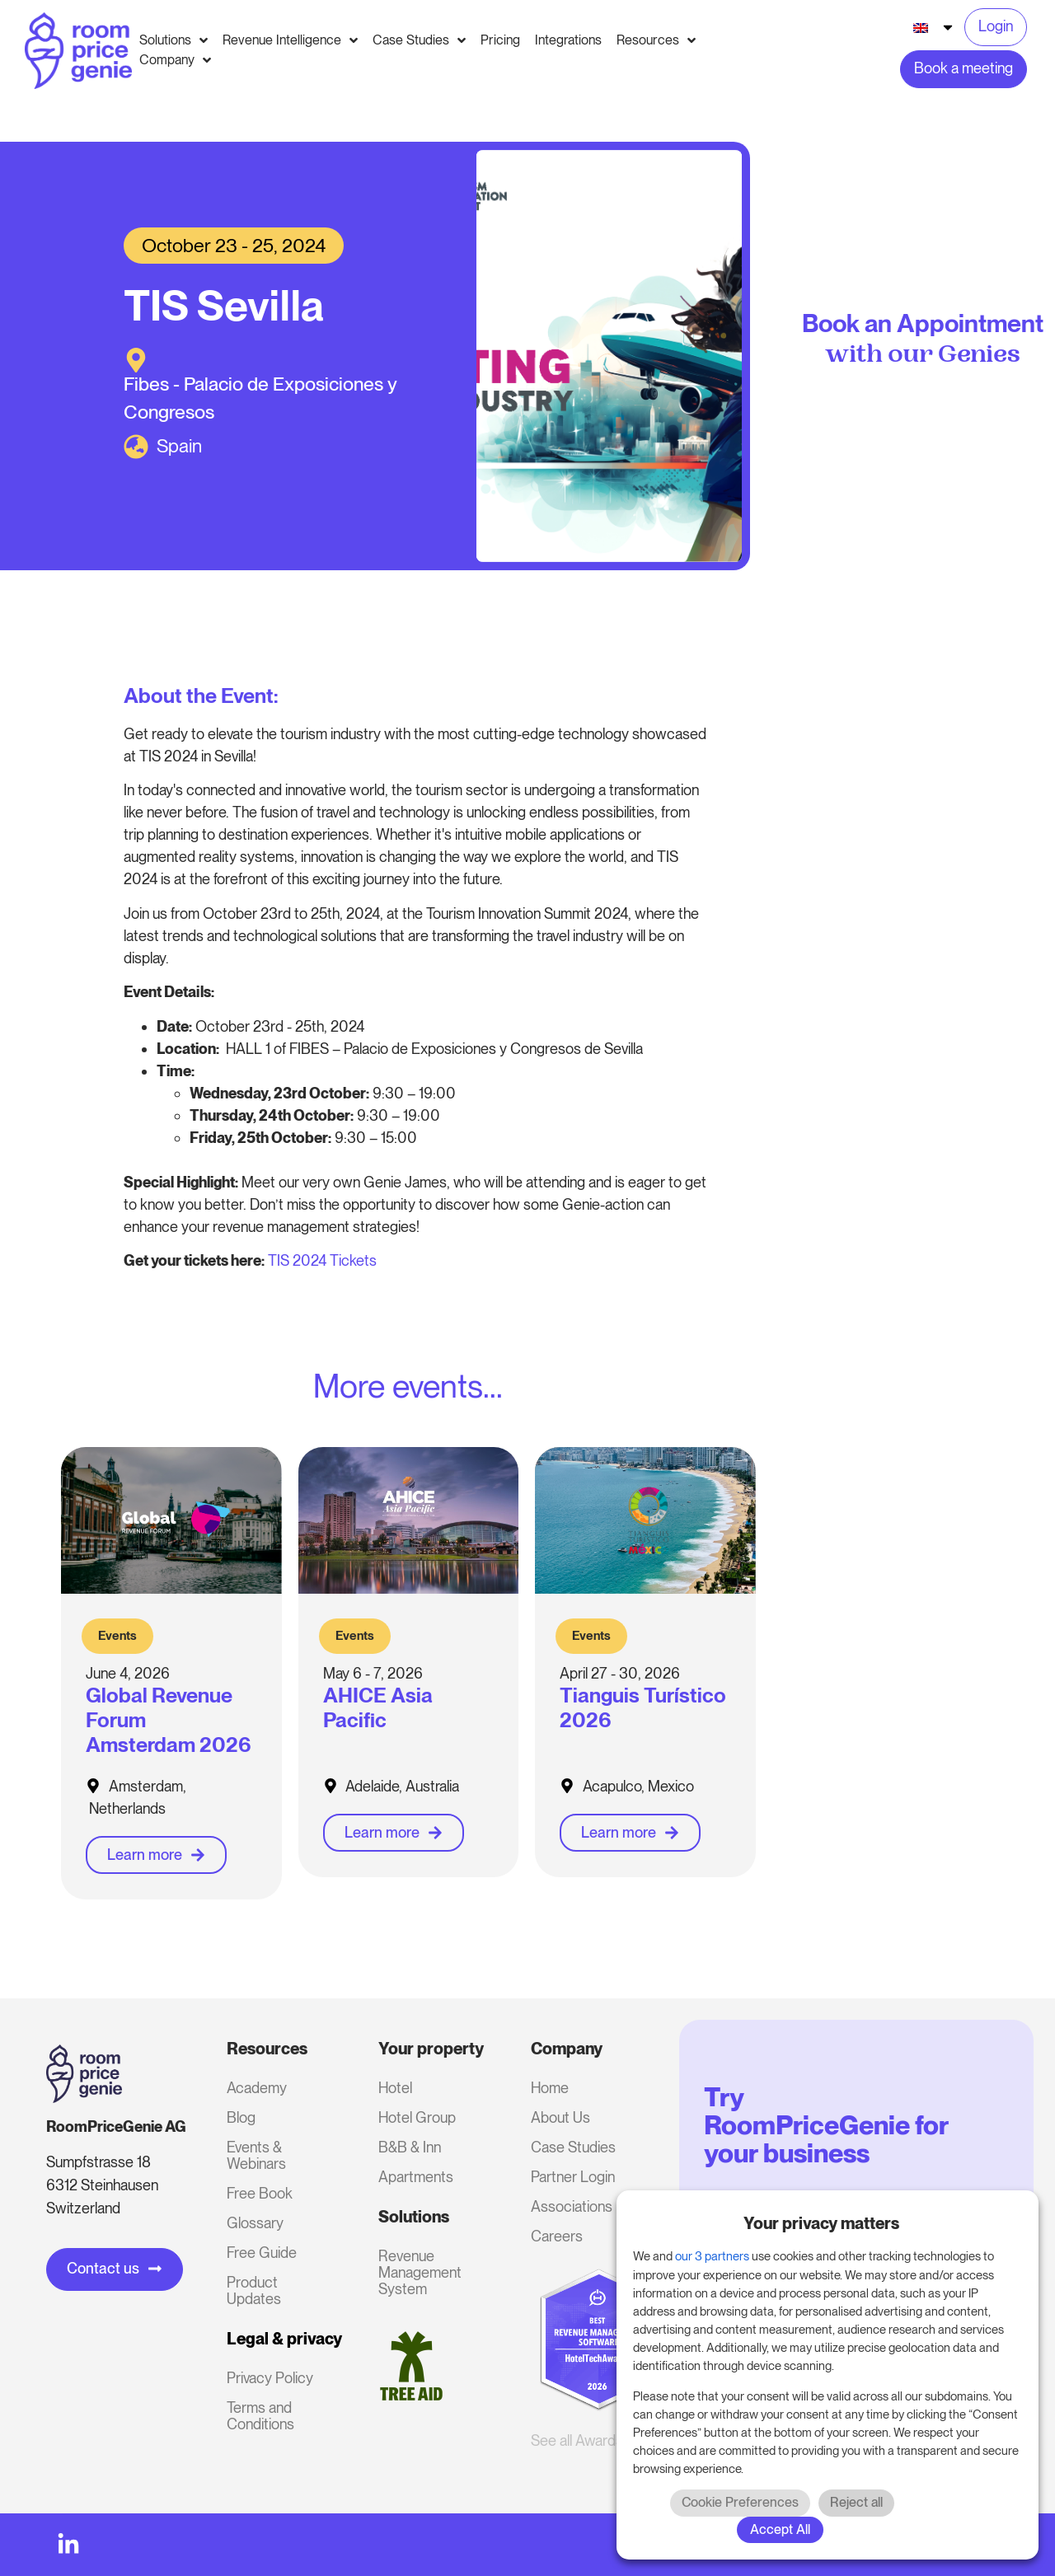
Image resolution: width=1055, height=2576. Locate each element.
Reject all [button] (856, 2502)
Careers (557, 2236)
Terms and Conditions (260, 2416)
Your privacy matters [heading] (821, 2223)
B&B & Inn (409, 2147)
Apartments (415, 2176)
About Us (560, 2117)
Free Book (260, 2193)
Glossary (255, 2223)
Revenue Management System (420, 2272)
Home (550, 2087)
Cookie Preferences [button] (740, 2502)
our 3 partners (712, 2256)
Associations (571, 2206)
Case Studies (573, 2147)
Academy (257, 2087)
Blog (241, 2117)
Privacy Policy (270, 2377)
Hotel (395, 2087)
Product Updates (254, 2290)
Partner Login (573, 2176)
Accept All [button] (780, 2529)
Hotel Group (417, 2117)
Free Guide (262, 2252)
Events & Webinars (256, 2155)
